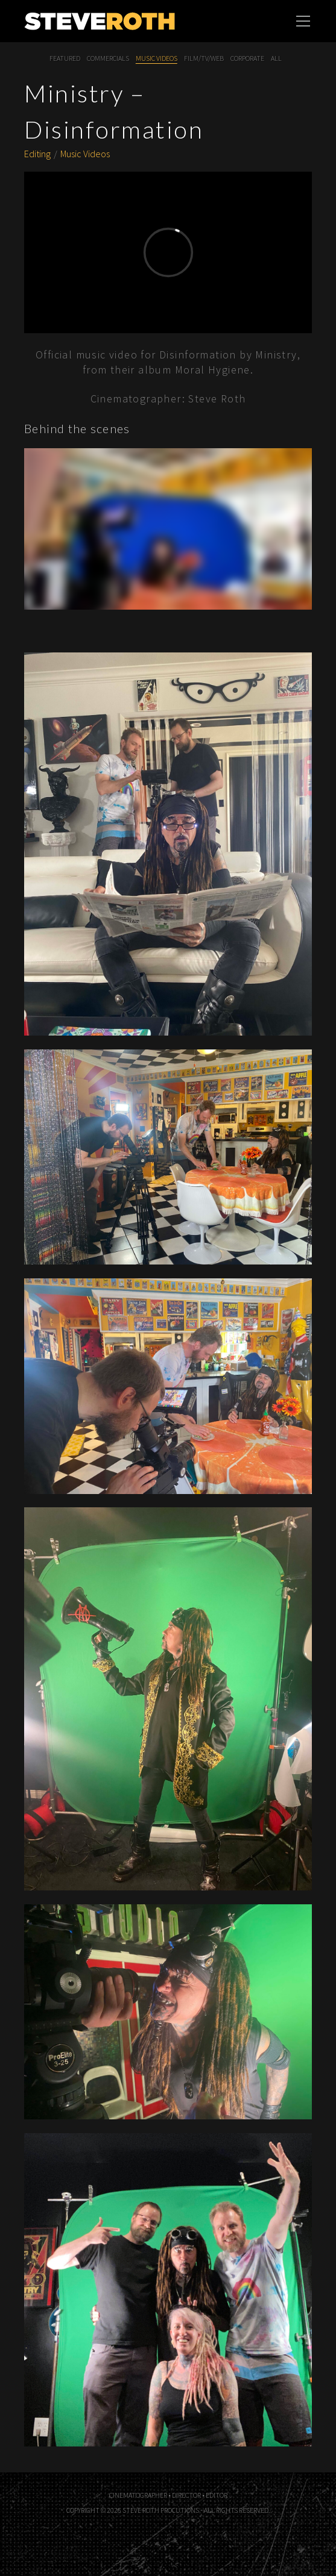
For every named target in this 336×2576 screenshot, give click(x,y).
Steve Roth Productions (124, 21)
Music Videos (156, 58)
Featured (64, 58)
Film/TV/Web (204, 58)
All (276, 58)
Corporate (247, 58)
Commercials (108, 58)
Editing (37, 154)
